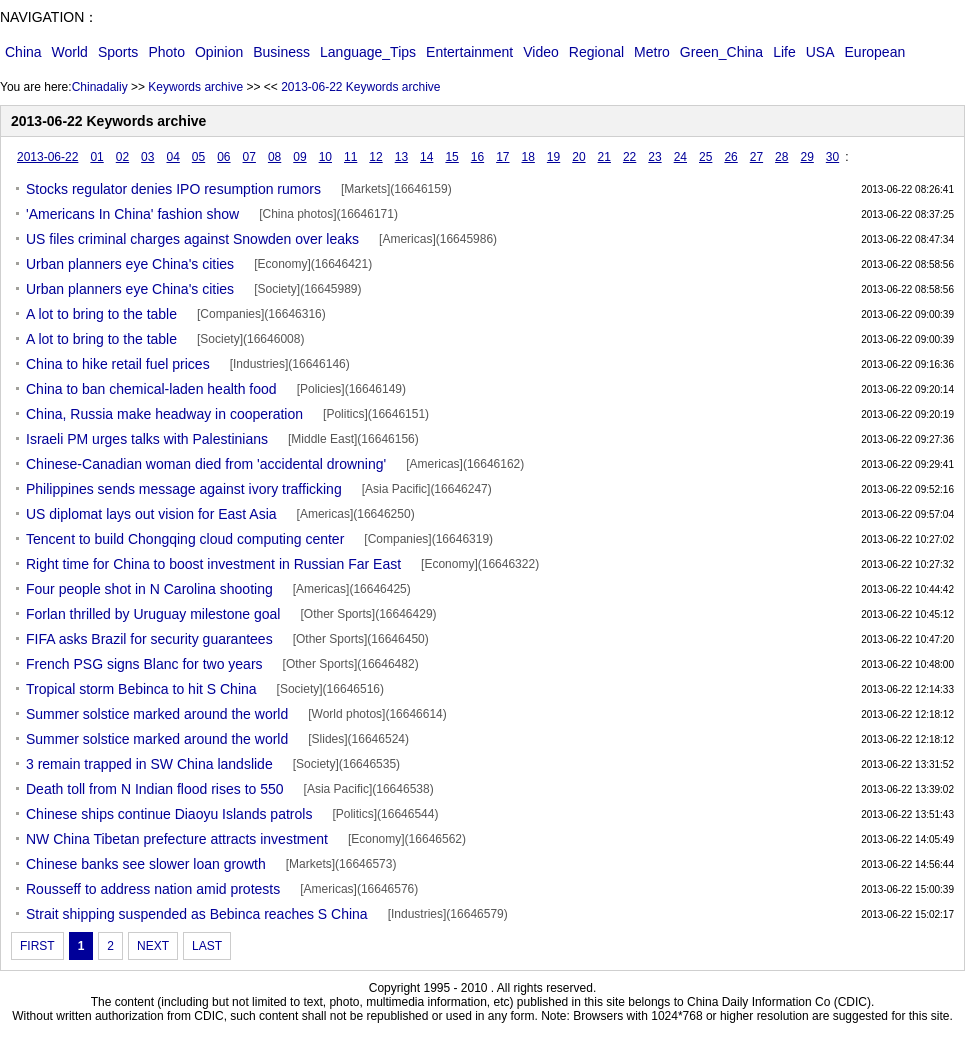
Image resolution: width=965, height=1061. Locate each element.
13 (401, 157)
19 (553, 157)
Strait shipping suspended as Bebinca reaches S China (197, 914)
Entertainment (469, 52)
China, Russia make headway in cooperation (164, 414)
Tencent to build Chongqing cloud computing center (185, 539)
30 (832, 157)
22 (629, 157)
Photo (166, 52)
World (70, 52)
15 (451, 157)
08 (274, 157)
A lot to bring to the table (101, 314)
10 (325, 157)
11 (350, 157)
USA (820, 52)
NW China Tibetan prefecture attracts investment (177, 839)
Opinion (219, 52)
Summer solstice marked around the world (157, 714)
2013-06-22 (47, 157)
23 (654, 157)
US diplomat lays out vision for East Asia (151, 514)
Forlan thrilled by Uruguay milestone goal (153, 614)
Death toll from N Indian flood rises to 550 (155, 789)
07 (249, 157)
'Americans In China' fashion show (132, 214)
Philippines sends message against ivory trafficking (184, 489)
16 (477, 157)
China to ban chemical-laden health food (151, 389)
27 (756, 157)
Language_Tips (368, 52)
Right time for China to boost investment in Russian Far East (213, 564)
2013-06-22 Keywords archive (360, 87)
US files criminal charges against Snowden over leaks (192, 239)
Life (784, 52)
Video (541, 52)
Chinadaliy (100, 87)
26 (730, 157)
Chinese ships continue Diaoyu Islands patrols (169, 814)
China (23, 52)
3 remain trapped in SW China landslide (149, 764)
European (875, 52)
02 (122, 157)
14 (426, 157)
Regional (596, 52)
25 (705, 157)
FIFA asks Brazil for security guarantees (149, 639)
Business (281, 52)
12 (375, 157)
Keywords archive (195, 87)
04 (172, 157)
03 (147, 157)
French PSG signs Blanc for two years (144, 664)
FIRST (37, 946)
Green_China (721, 52)
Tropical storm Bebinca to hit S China (141, 689)
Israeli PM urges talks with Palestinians (147, 439)
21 (604, 157)
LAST (207, 946)
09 (299, 157)
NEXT (153, 946)
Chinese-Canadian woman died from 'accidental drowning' (206, 464)
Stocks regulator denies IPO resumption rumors (173, 189)
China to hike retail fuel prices (118, 364)
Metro (652, 52)
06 (223, 157)
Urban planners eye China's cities (130, 264)
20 (578, 157)
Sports (118, 52)
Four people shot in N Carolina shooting (149, 589)
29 (806, 157)
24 (680, 157)
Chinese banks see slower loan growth (146, 864)
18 (528, 157)
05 (198, 157)
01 (96, 157)
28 (781, 157)
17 (502, 157)
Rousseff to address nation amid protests (153, 889)
